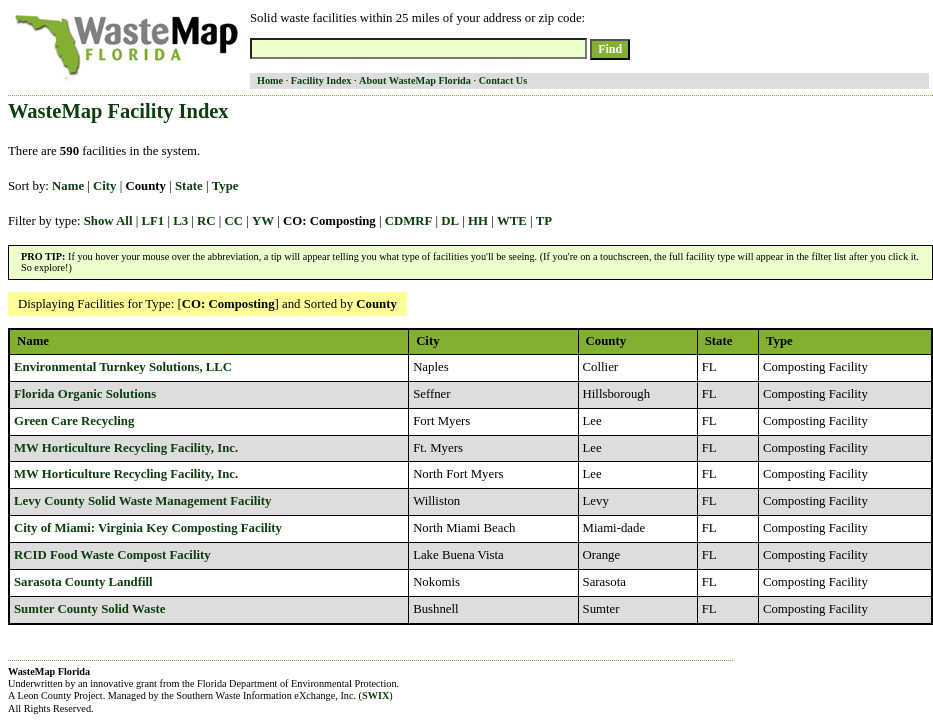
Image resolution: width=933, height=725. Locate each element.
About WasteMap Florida (415, 80)
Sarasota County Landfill (83, 582)
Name (68, 186)
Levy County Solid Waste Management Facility (142, 501)
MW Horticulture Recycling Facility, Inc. (126, 448)
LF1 (152, 221)
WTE (512, 221)
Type (225, 186)
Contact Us (503, 80)
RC (206, 221)
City (104, 186)
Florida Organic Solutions (85, 394)
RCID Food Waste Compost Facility (112, 555)
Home (270, 80)
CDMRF (409, 221)
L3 (180, 221)
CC (234, 221)
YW (263, 221)
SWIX (375, 695)
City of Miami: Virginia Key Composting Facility (148, 528)
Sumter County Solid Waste (89, 609)
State (189, 186)
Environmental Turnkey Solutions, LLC (123, 367)
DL (450, 221)
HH (478, 221)
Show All (108, 221)
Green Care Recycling (74, 421)
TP (544, 221)
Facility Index (321, 80)
